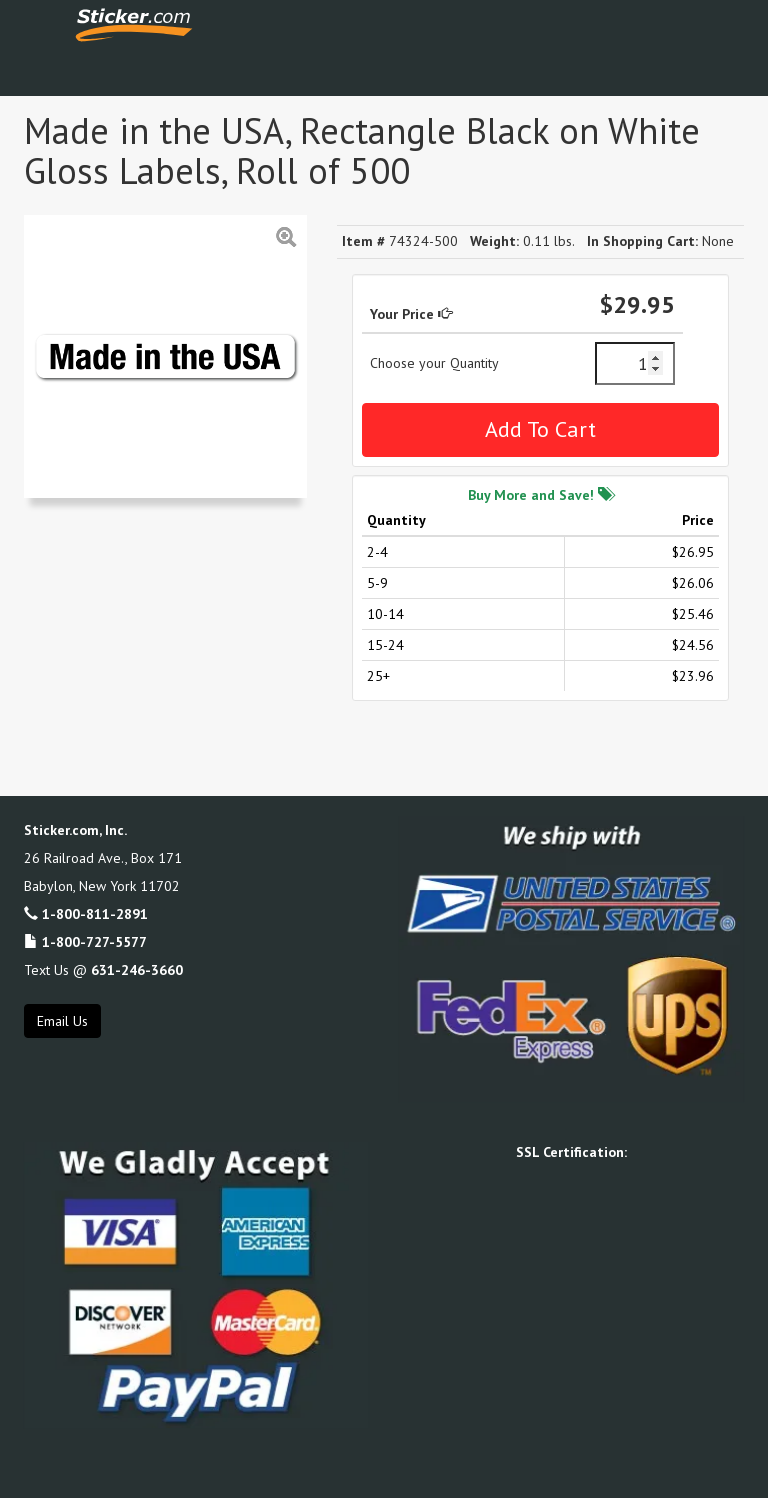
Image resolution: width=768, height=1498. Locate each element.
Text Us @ (103, 970)
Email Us (62, 1021)
